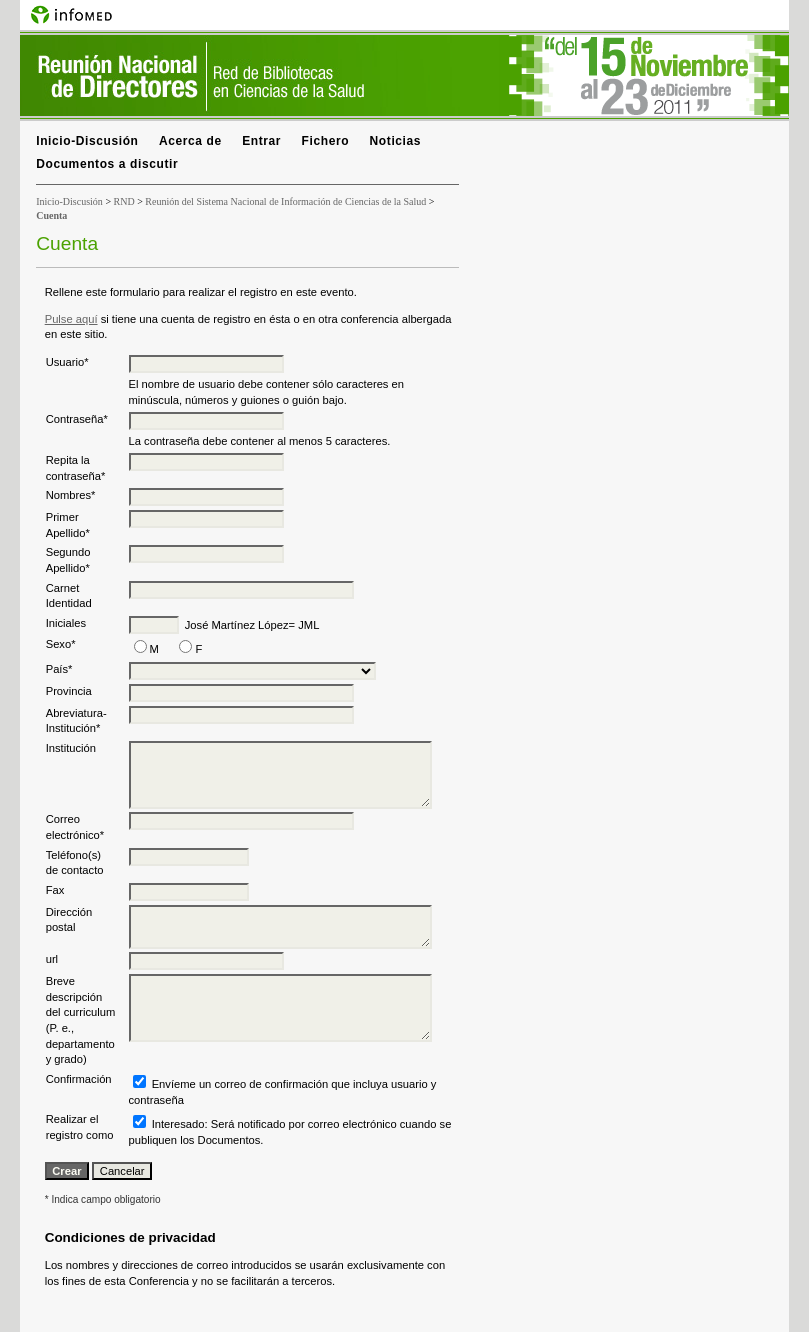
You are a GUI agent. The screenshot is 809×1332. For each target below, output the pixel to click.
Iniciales (66, 623)
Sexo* (61, 644)
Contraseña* (77, 419)
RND (124, 201)
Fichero (326, 141)
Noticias (395, 141)
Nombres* (71, 495)
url (52, 959)
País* (59, 669)
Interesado (178, 1124)
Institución (71, 748)
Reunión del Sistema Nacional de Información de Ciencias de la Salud (285, 201)
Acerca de (190, 141)
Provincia (69, 691)
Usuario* (67, 362)
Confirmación (79, 1079)
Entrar (261, 141)
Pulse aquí (71, 319)
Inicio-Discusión (87, 141)
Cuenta (51, 215)
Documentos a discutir (107, 164)
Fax (55, 890)
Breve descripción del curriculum (81, 996)
